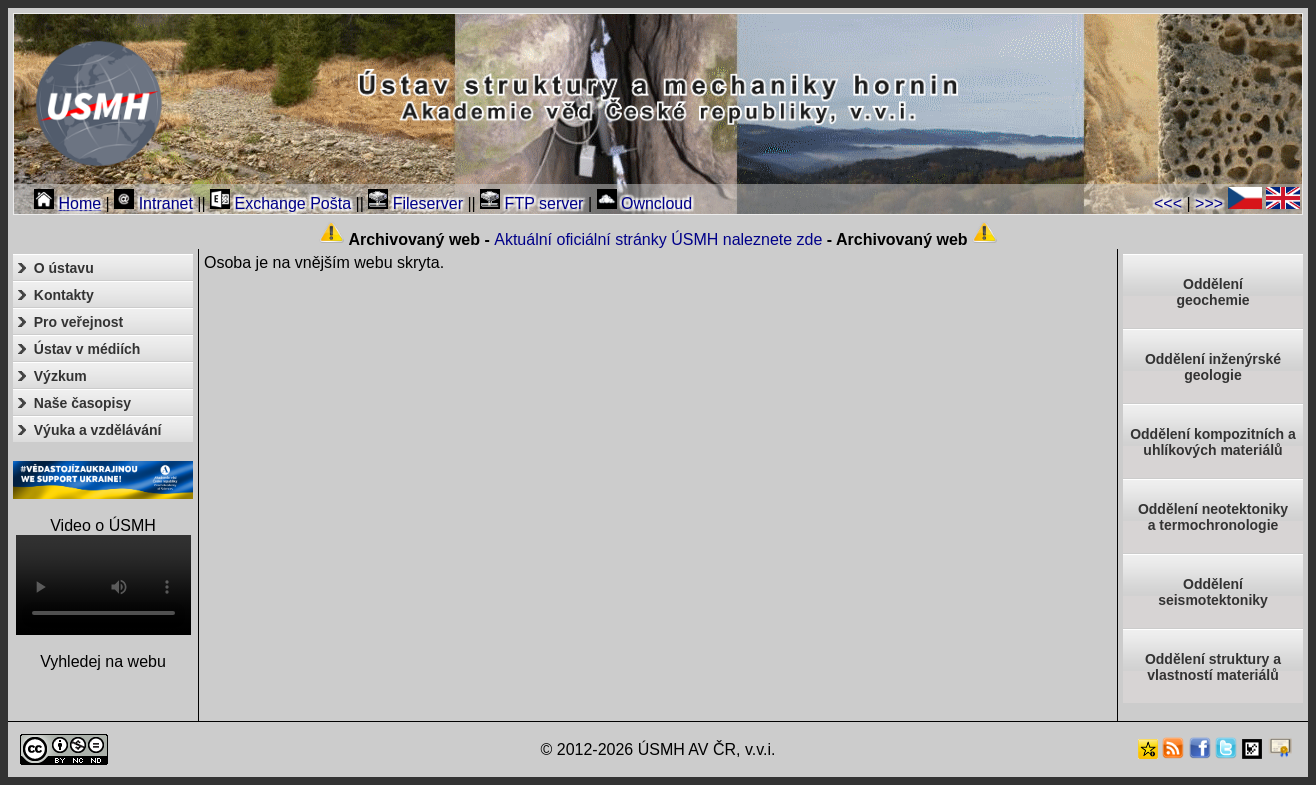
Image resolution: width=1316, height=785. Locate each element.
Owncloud (645, 203)
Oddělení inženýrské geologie (1213, 367)
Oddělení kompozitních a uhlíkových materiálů (1213, 442)
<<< (1168, 203)
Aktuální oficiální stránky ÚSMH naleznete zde (658, 239)
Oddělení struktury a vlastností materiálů (1213, 667)
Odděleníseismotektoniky (1213, 592)
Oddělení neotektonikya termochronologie (1213, 517)
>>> (1209, 203)
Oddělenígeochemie (1212, 292)
